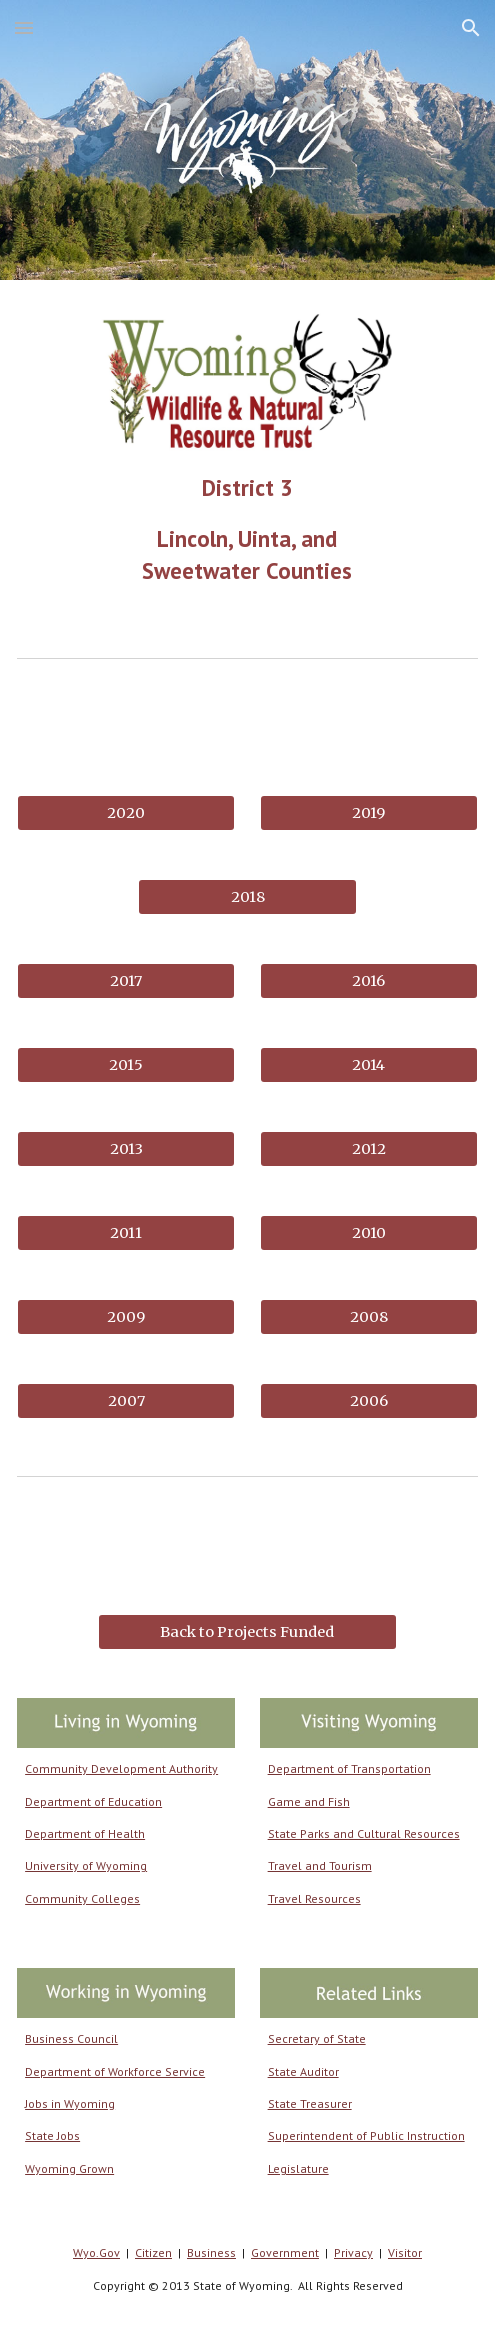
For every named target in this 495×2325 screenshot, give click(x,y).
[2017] (126, 981)
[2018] (247, 897)
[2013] (126, 1149)
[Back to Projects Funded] (247, 1631)
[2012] (369, 1149)
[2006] (369, 1401)
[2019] (369, 813)
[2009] (126, 1317)
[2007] (126, 1401)
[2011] (126, 1233)
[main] (247, 529)
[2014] (369, 1065)
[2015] (126, 1065)
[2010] (369, 1233)
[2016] (369, 981)
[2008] (369, 1317)
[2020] (126, 813)
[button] (24, 27)
